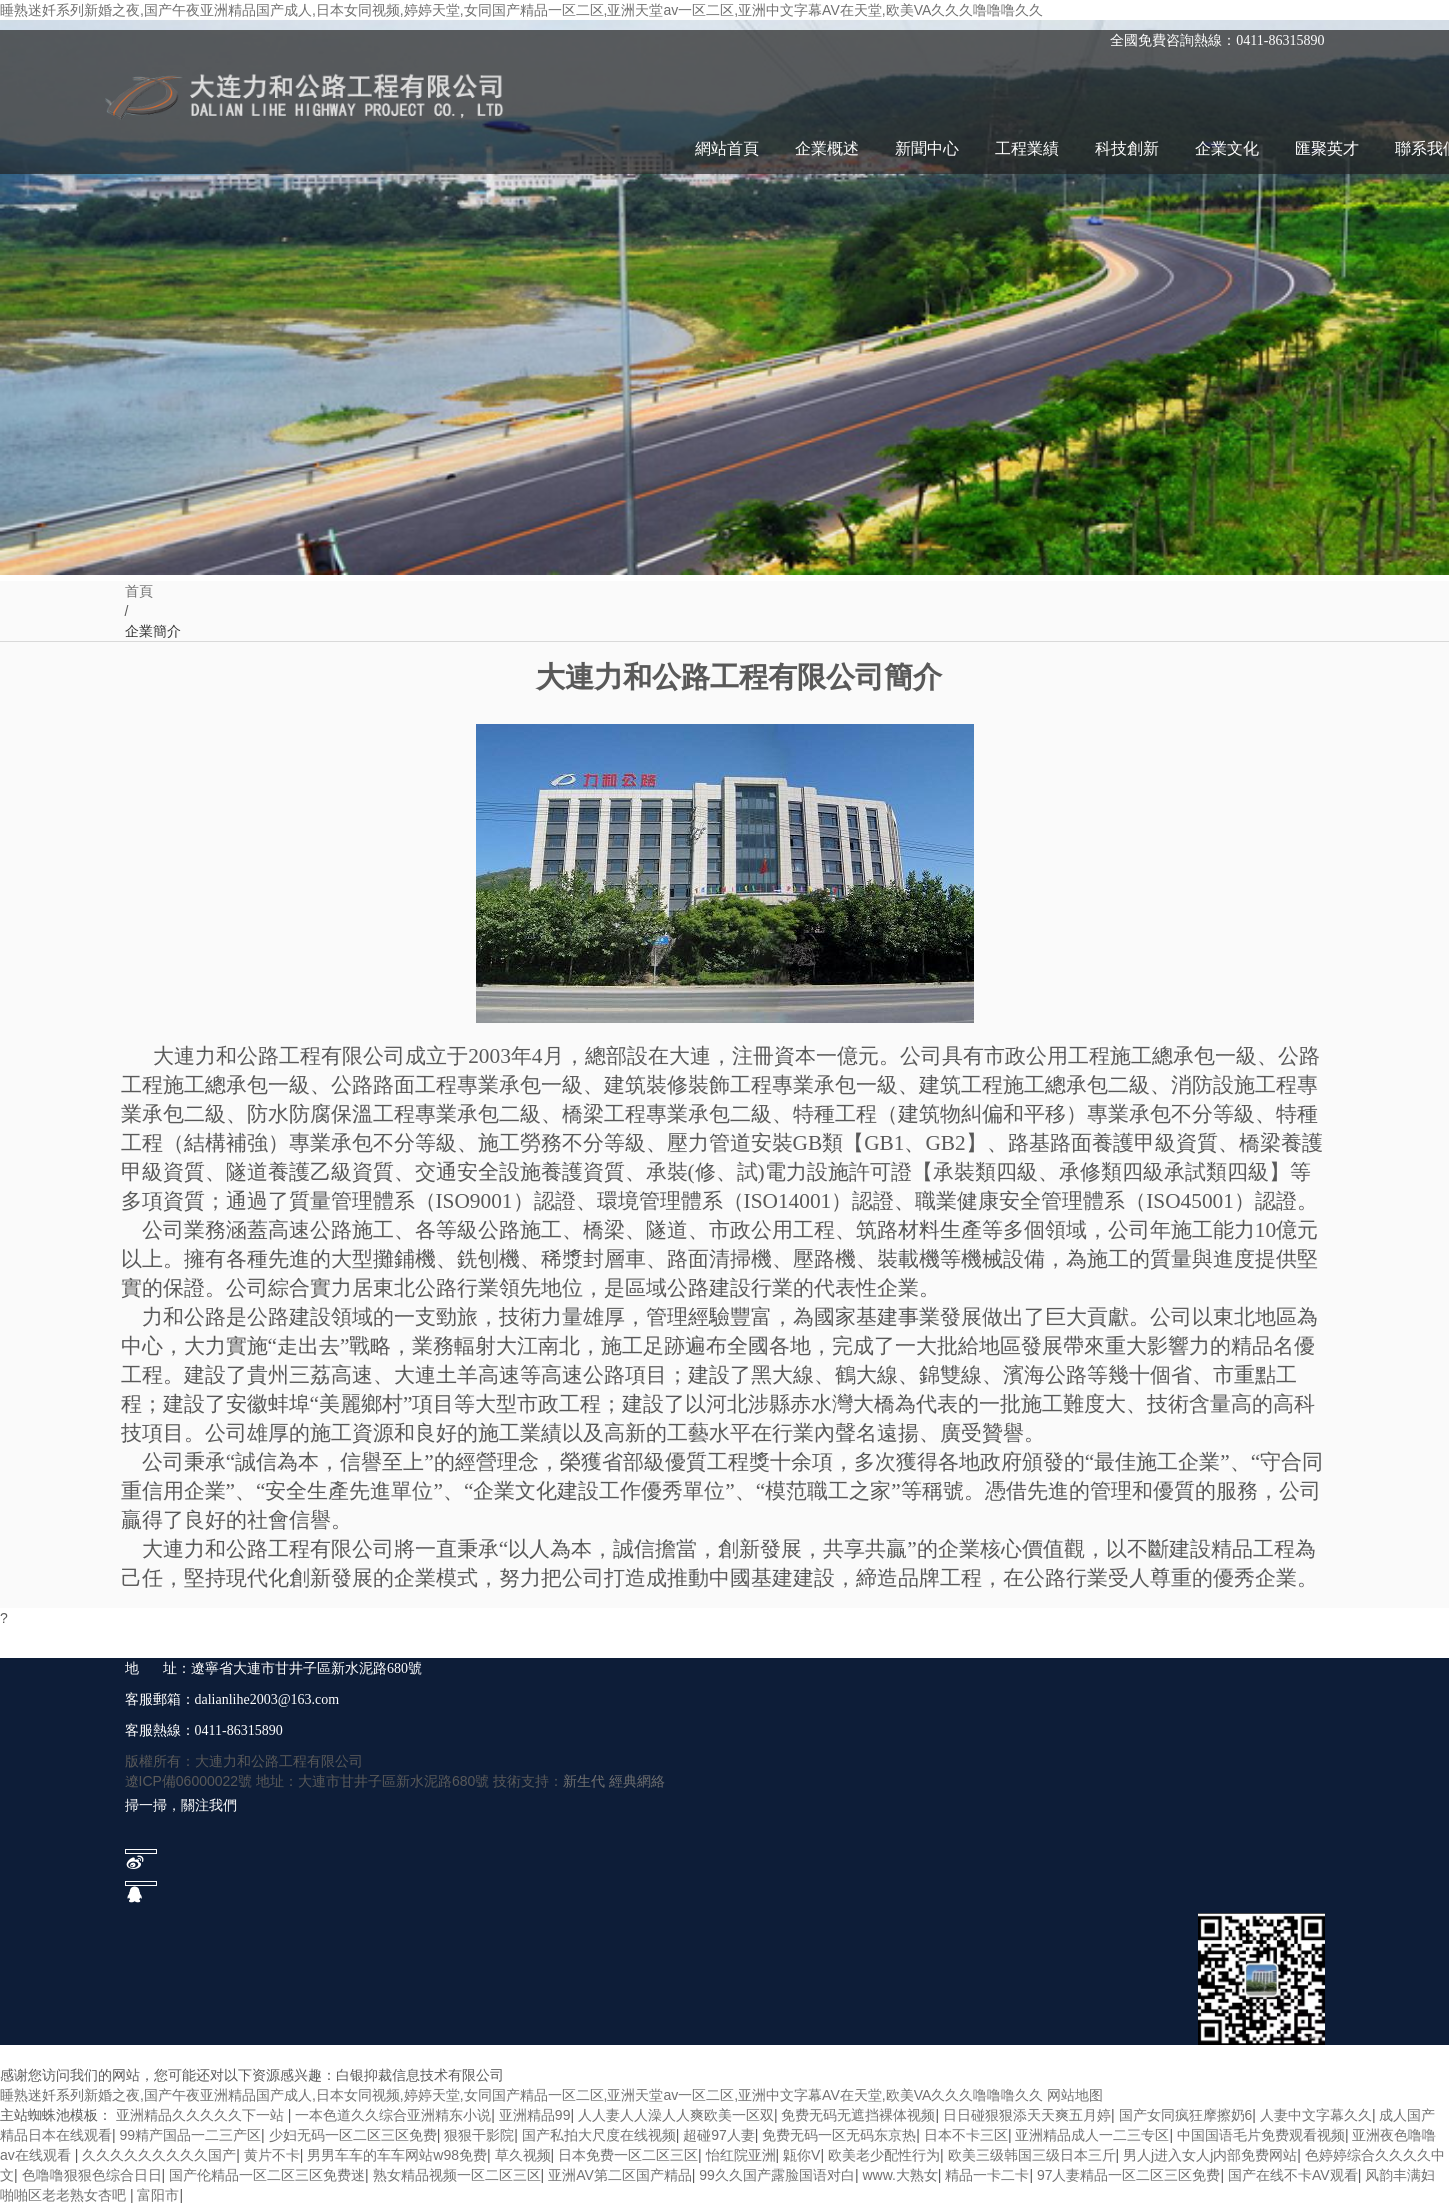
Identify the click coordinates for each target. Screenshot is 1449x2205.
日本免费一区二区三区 (628, 2155)
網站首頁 (727, 148)
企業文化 (1227, 148)
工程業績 (1027, 148)
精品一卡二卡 (987, 2175)
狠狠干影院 (479, 2135)
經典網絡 (637, 1781)
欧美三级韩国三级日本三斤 (1032, 2155)
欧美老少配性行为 (884, 2155)
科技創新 (1127, 148)
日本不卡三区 (966, 2135)
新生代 (584, 1781)
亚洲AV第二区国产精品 (620, 2175)
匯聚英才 (1327, 148)
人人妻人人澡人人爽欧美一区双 (676, 2115)
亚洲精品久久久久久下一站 (202, 2115)
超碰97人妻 (719, 2135)
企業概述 (827, 148)
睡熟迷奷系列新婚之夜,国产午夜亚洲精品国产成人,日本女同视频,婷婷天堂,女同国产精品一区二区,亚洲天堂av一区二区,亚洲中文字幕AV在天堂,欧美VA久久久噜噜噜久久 (521, 10)
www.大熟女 (899, 2175)
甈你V (801, 2155)
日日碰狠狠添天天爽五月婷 (1027, 2115)
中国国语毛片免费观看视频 (1261, 2135)
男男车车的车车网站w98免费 (397, 2155)
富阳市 (158, 2195)
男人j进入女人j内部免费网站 (1210, 2155)
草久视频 (523, 2155)
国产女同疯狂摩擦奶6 (1186, 2115)
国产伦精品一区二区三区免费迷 (267, 2175)
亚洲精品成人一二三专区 (1092, 2135)
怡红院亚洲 (741, 2155)
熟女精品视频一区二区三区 (457, 2175)
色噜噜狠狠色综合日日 (92, 2175)
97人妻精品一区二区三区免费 (1129, 2175)
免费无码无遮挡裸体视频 (858, 2115)
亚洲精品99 (535, 2115)
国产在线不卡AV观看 (1293, 2175)
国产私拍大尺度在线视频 (599, 2135)
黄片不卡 (272, 2155)
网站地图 (1075, 2095)
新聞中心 (927, 148)
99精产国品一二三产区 (191, 2135)
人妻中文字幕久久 (1316, 2115)
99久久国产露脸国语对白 (777, 2175)
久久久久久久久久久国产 (159, 2155)
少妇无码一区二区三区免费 (353, 2135)
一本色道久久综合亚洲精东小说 (393, 2115)
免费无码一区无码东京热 (839, 2135)
